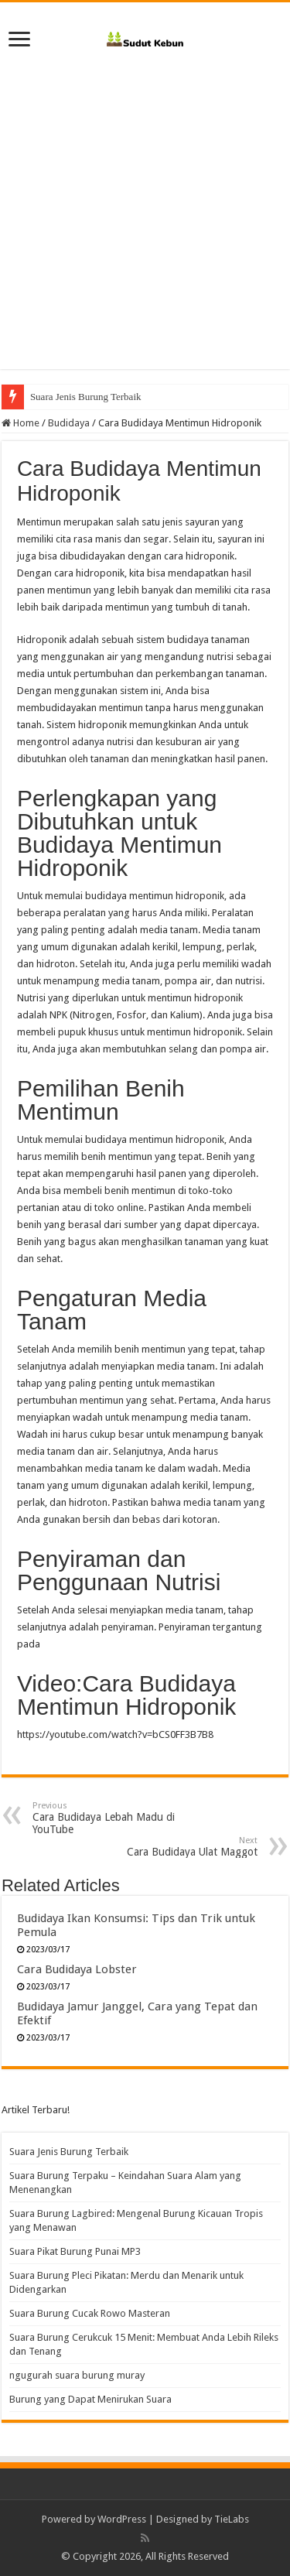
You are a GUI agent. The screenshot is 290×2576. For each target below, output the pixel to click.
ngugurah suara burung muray (77, 2375)
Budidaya (69, 423)
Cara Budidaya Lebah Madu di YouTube (111, 1818)
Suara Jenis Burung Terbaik (86, 396)
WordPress (121, 2519)
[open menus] (19, 40)
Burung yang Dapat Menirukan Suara (90, 2399)
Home (20, 423)
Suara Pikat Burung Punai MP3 (75, 2251)
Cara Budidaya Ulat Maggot (178, 1846)
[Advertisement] (145, 224)
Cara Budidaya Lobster (77, 1969)
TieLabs (231, 2519)
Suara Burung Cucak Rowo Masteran (89, 2313)
